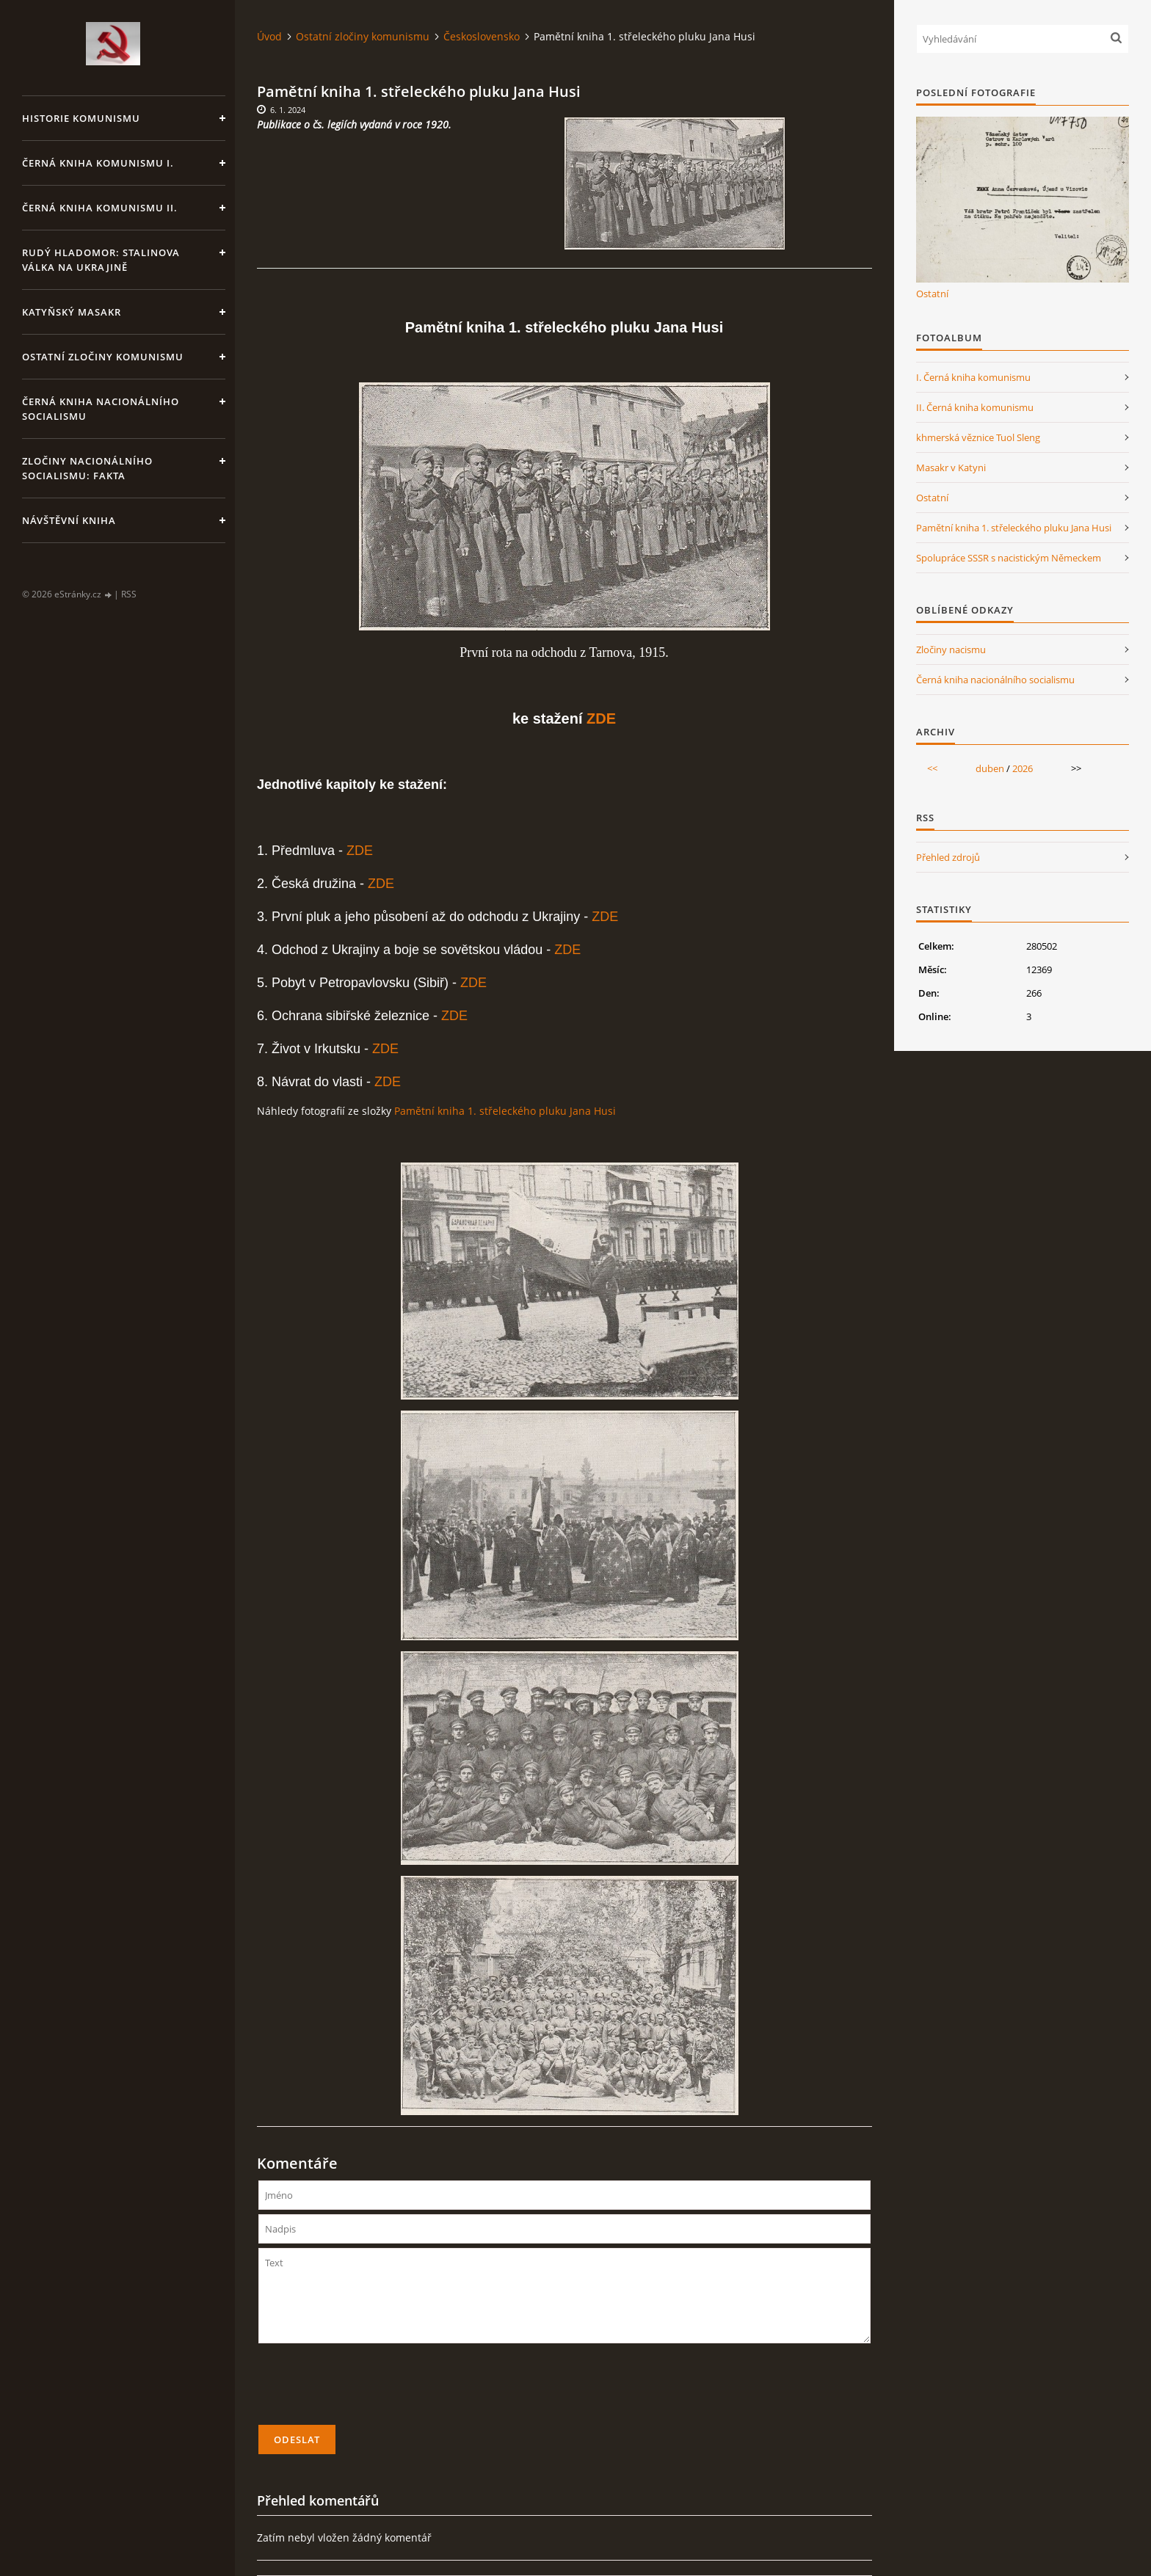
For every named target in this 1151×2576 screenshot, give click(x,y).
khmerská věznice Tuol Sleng (978, 437)
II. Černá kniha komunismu (975, 407)
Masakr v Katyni (951, 467)
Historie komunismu (81, 118)
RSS (129, 594)
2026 (1022, 768)
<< (932, 768)
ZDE (601, 718)
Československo (481, 36)
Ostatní (932, 293)
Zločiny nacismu (951, 649)
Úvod (269, 36)
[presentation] (370, 2390)
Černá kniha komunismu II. (100, 207)
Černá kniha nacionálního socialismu (100, 409)
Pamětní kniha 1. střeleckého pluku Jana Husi (505, 1111)
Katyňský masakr (71, 312)
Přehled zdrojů (948, 857)
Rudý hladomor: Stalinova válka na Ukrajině (101, 260)
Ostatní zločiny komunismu (103, 356)
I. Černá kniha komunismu (973, 377)
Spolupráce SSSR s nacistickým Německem (1008, 557)
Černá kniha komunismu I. (98, 163)
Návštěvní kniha (69, 520)
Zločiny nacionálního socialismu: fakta (87, 468)
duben (990, 768)
